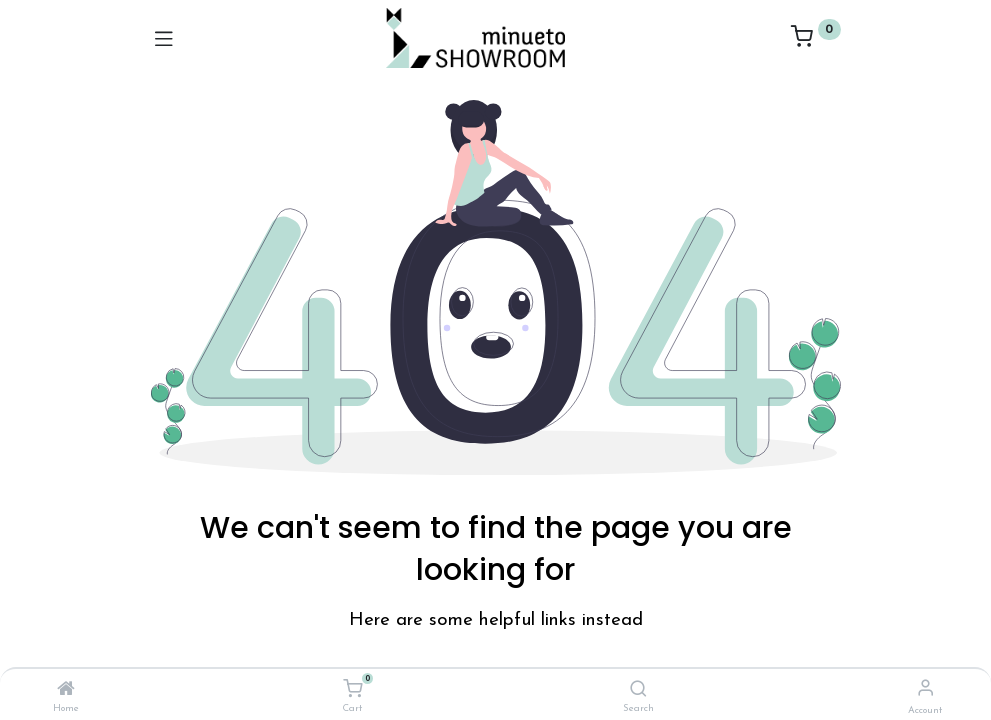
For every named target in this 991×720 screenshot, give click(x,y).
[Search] (638, 691)
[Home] (66, 691)
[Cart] (352, 689)
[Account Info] (925, 689)
